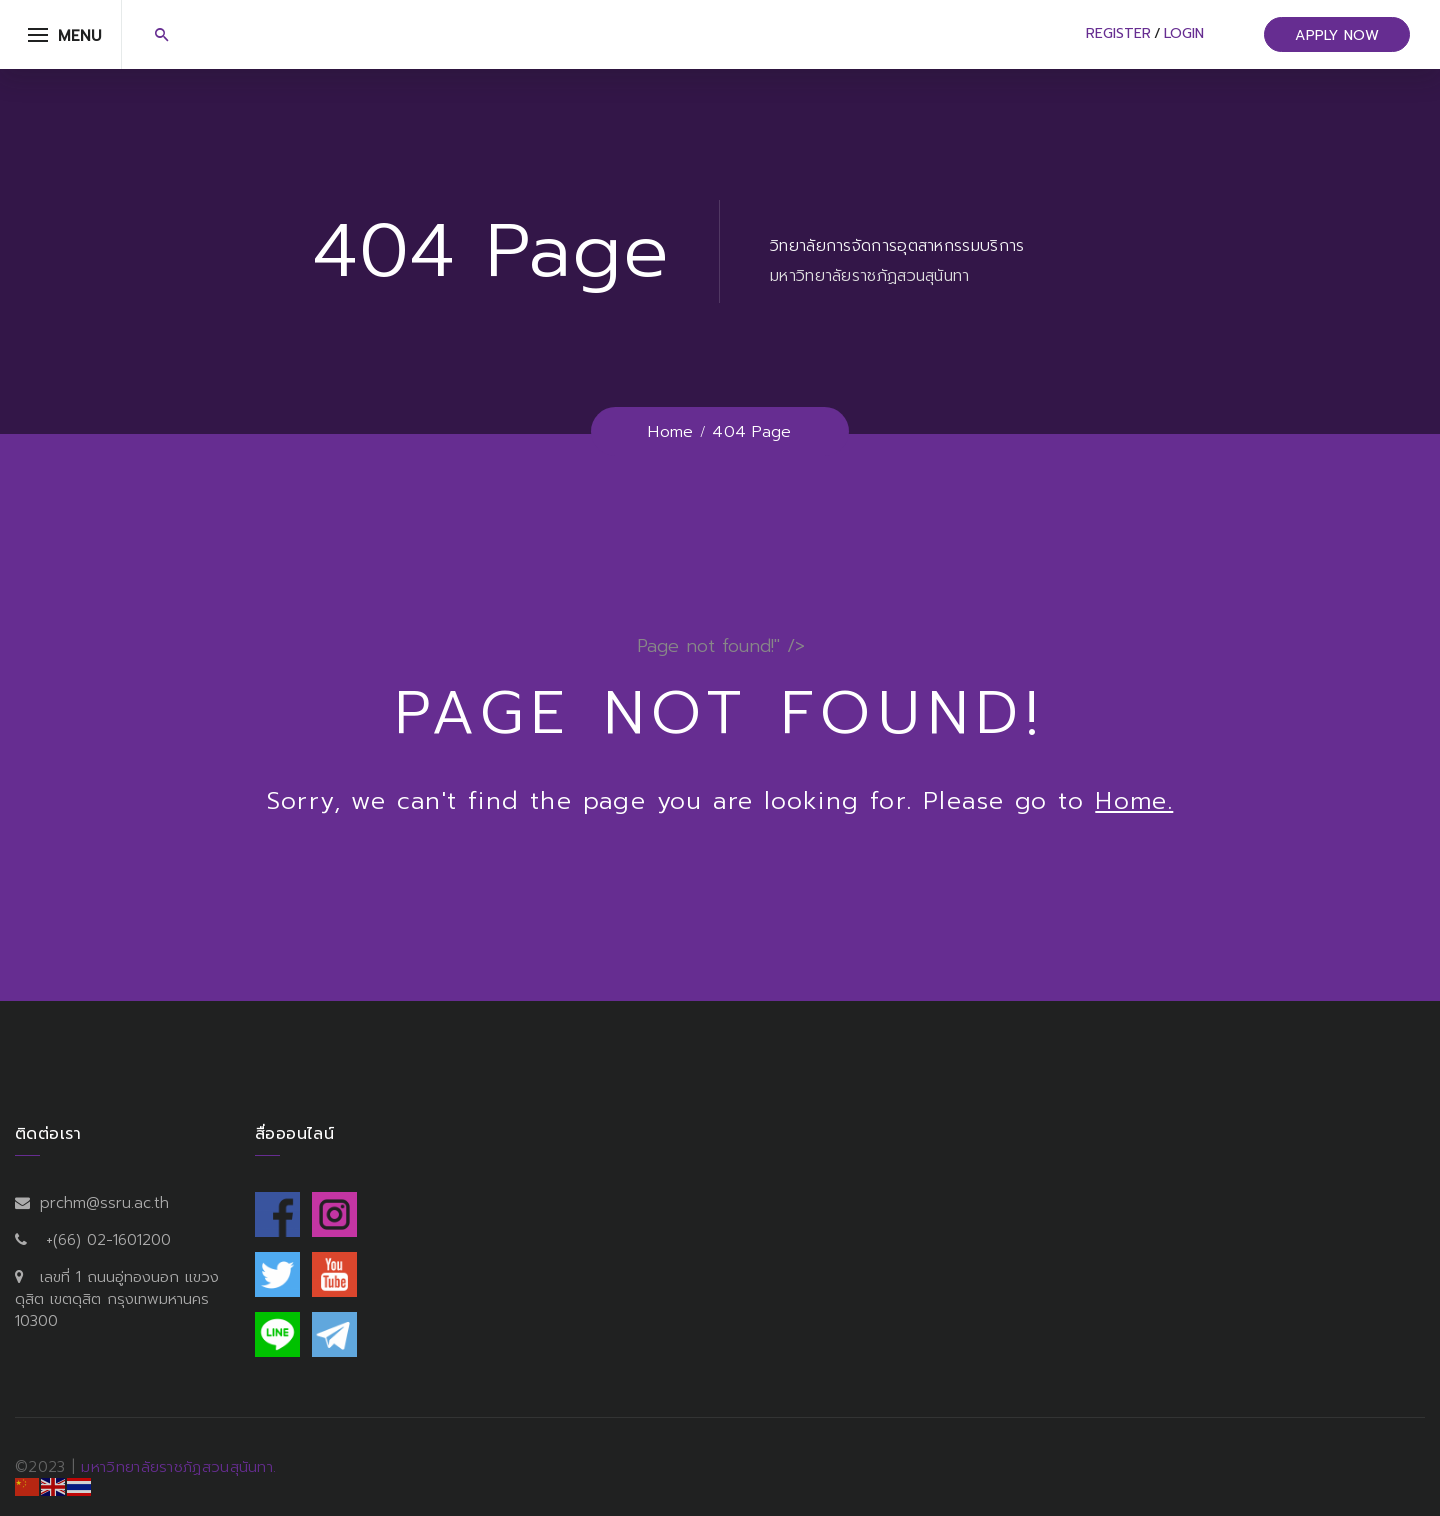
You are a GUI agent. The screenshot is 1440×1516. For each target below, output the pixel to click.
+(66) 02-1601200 (108, 1240)
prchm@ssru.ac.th (104, 1203)
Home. (1134, 801)
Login (1184, 33)
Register (1118, 33)
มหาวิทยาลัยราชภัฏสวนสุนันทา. (178, 1467)
